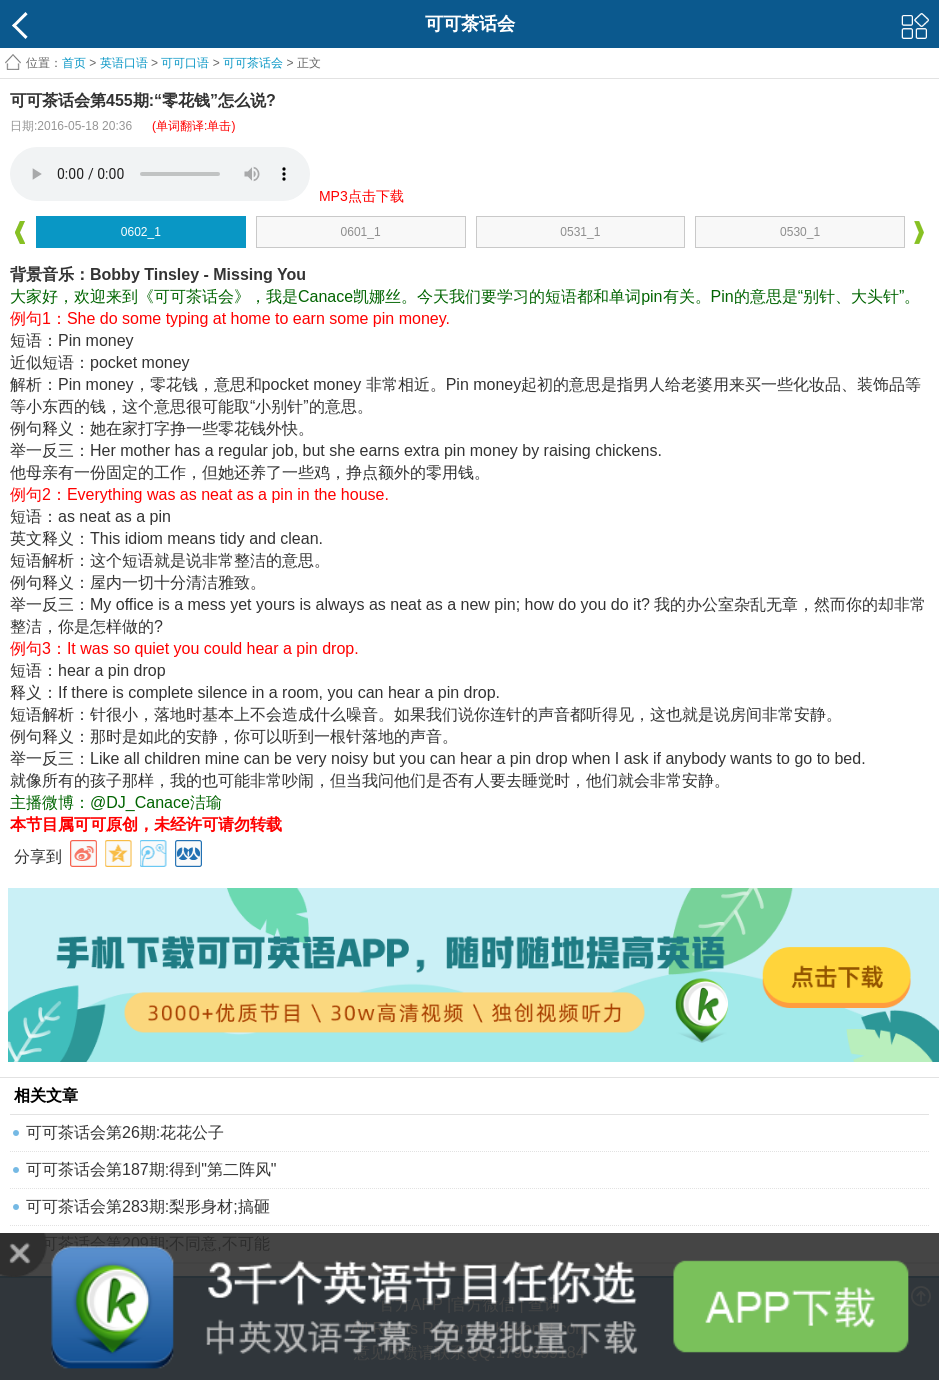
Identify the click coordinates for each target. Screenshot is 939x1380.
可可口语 (185, 63)
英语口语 (124, 63)
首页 (74, 63)
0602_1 (141, 232)
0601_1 (361, 232)
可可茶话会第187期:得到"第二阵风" (151, 1169)
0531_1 (580, 232)
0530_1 (800, 232)
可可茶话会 (253, 63)
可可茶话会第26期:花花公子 (125, 1132)
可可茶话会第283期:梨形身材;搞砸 (148, 1206)
